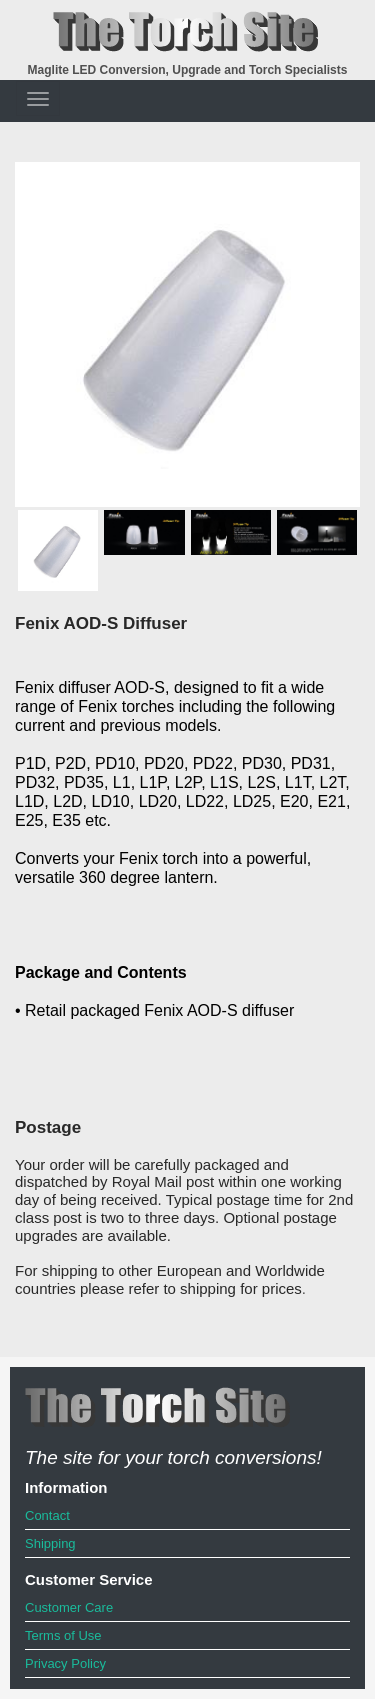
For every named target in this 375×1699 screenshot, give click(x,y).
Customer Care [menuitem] (69, 1607)
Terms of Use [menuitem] (63, 1635)
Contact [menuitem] (47, 1515)
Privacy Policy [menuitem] (65, 1663)
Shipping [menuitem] (50, 1543)
